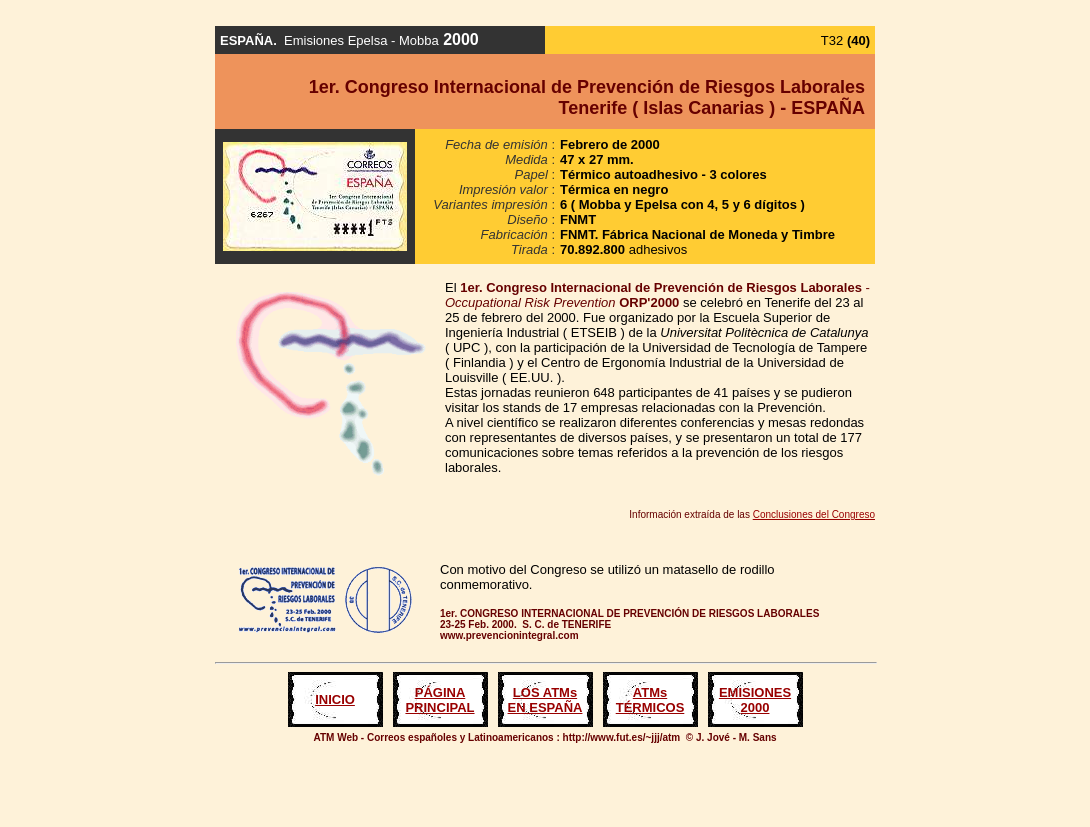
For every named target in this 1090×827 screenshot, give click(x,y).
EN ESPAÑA (545, 707)
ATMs (650, 692)
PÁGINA (440, 692)
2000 (755, 707)
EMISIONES (755, 692)
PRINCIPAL (439, 707)
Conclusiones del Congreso (814, 514)
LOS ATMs (545, 692)
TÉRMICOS (650, 707)
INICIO (335, 699)
